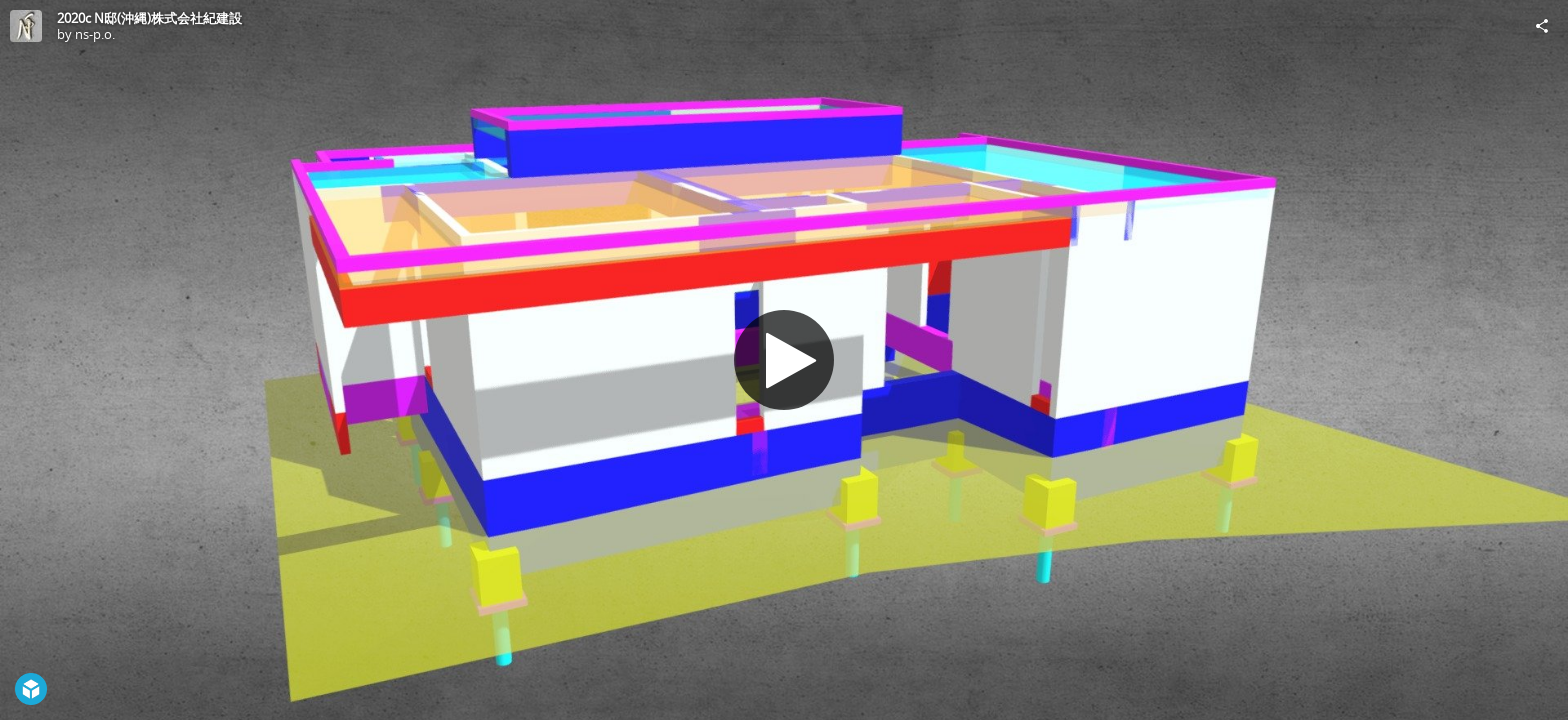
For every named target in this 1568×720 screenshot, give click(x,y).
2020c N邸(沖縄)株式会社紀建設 (149, 18)
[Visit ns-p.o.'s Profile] (26, 26)
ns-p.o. (95, 34)
